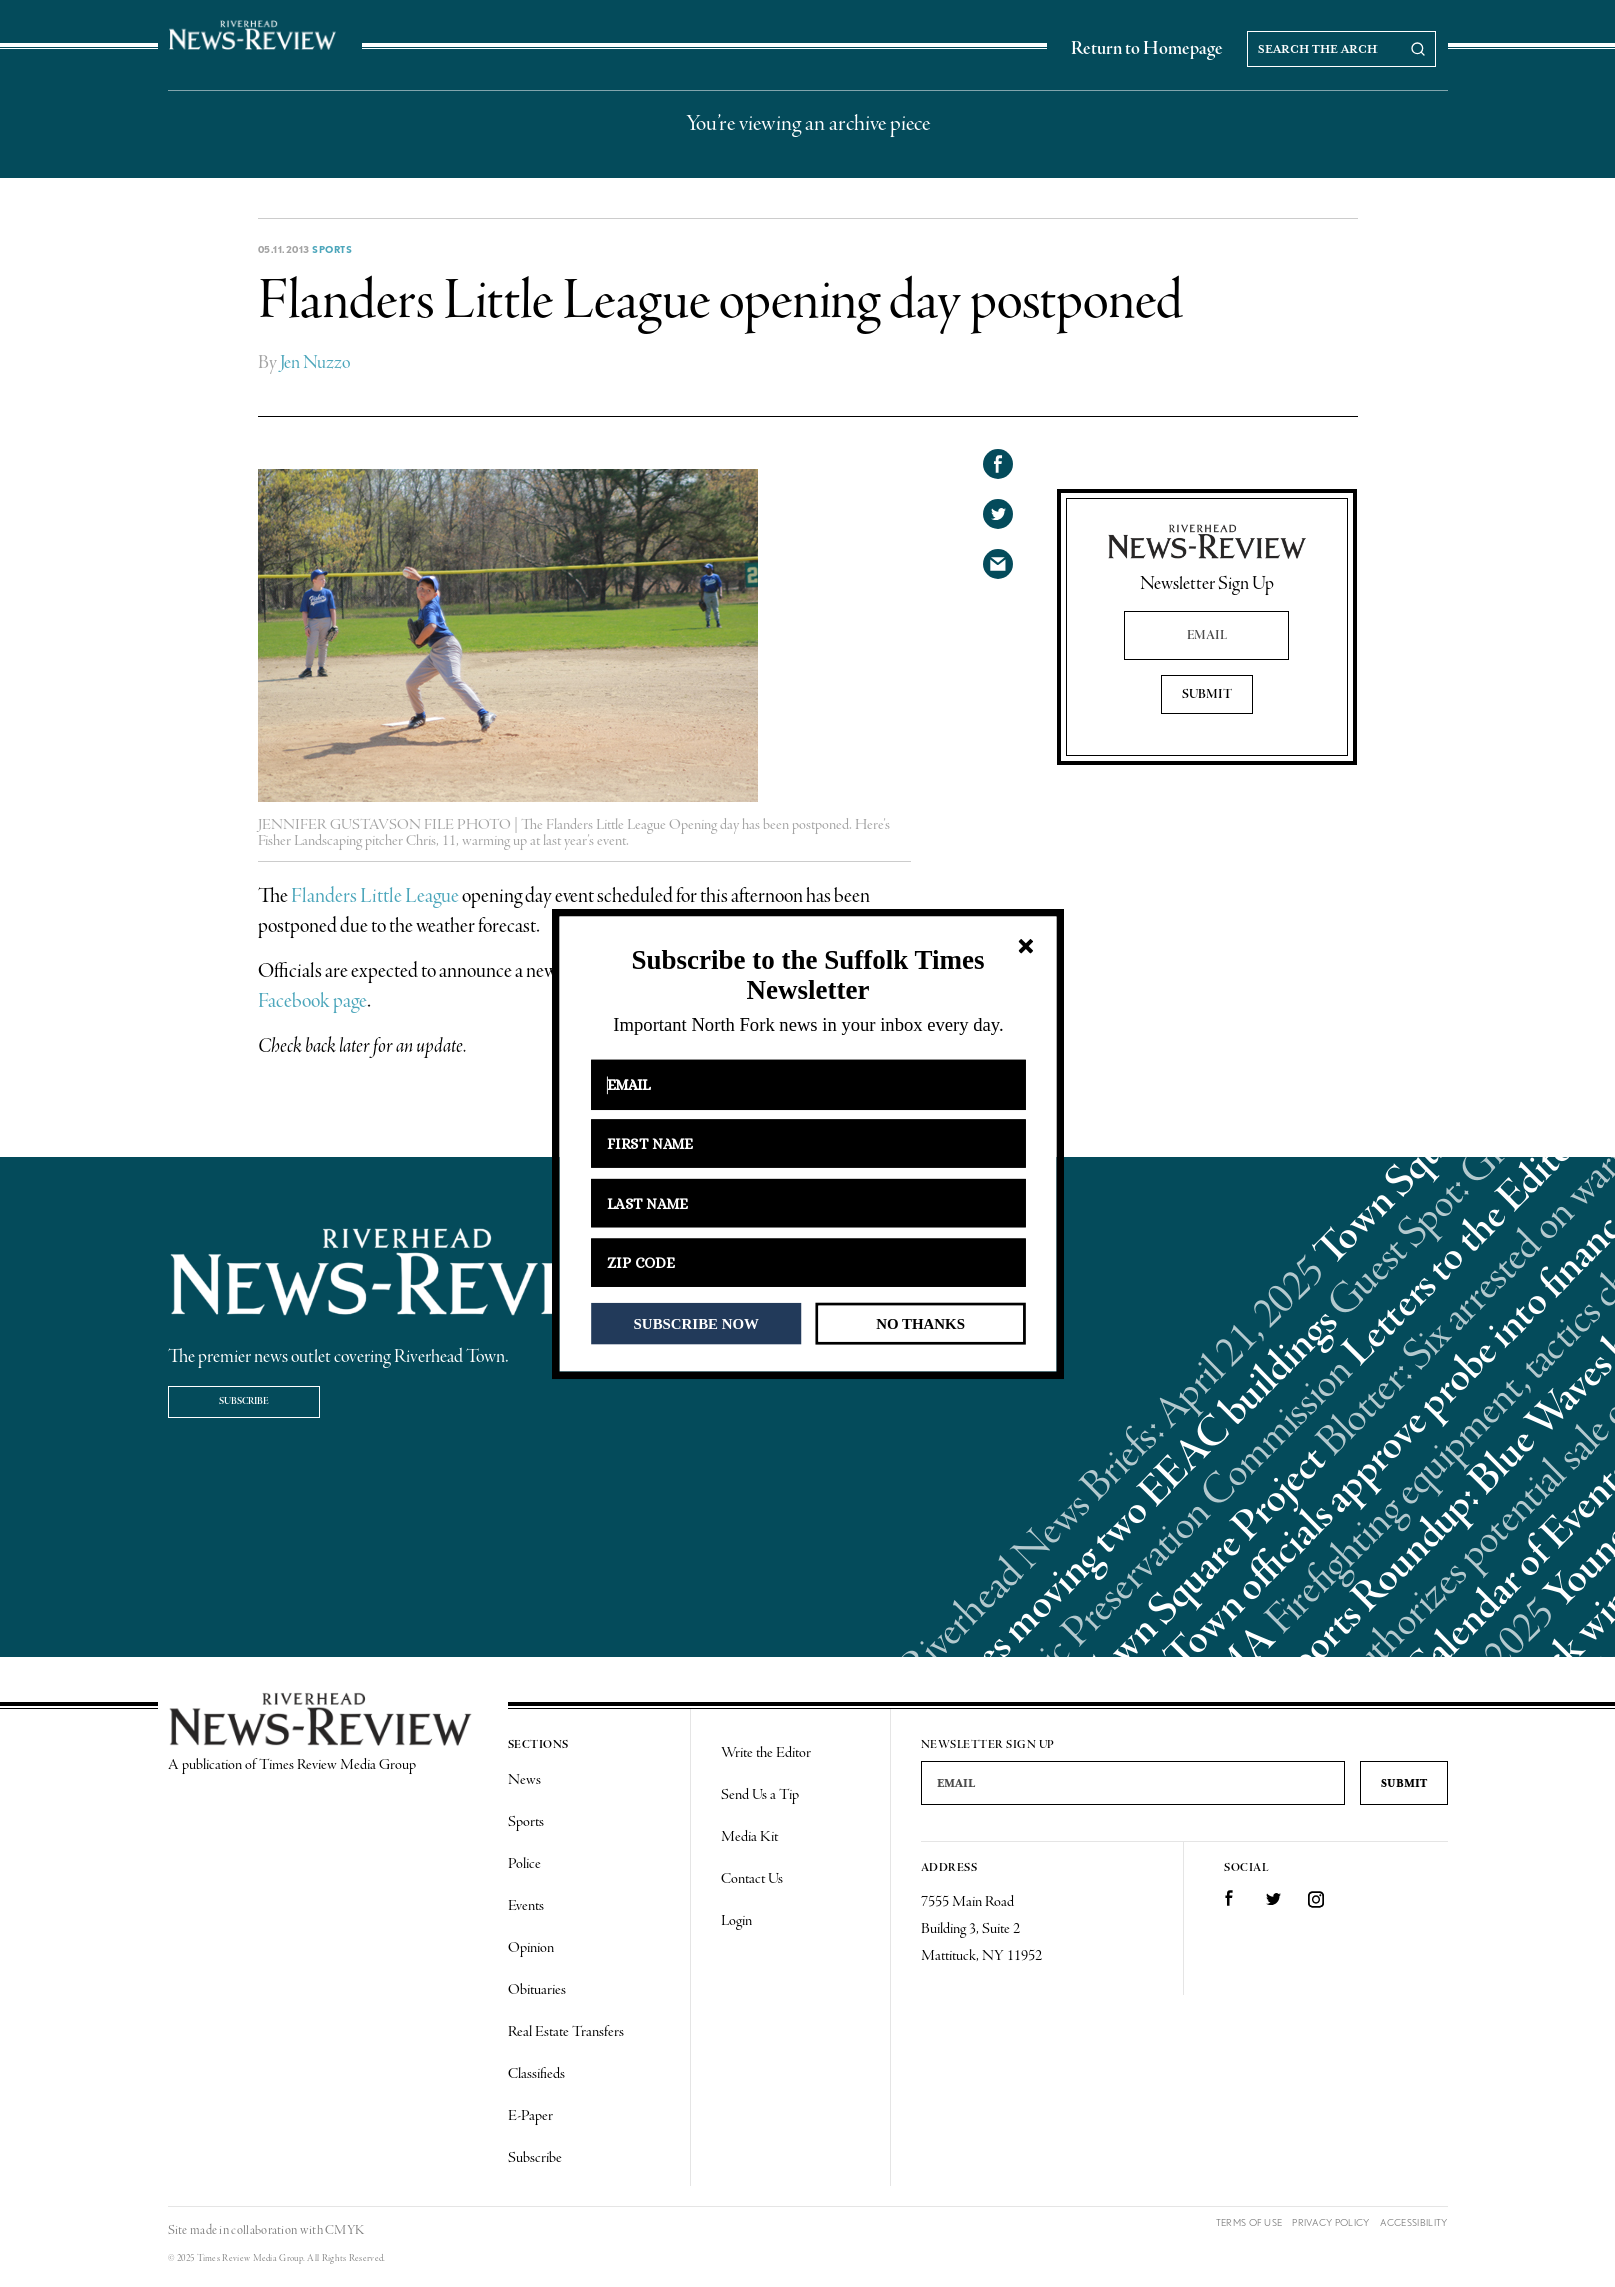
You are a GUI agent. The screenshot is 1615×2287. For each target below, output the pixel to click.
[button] (807, 975)
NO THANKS (920, 1323)
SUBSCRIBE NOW (695, 1323)
